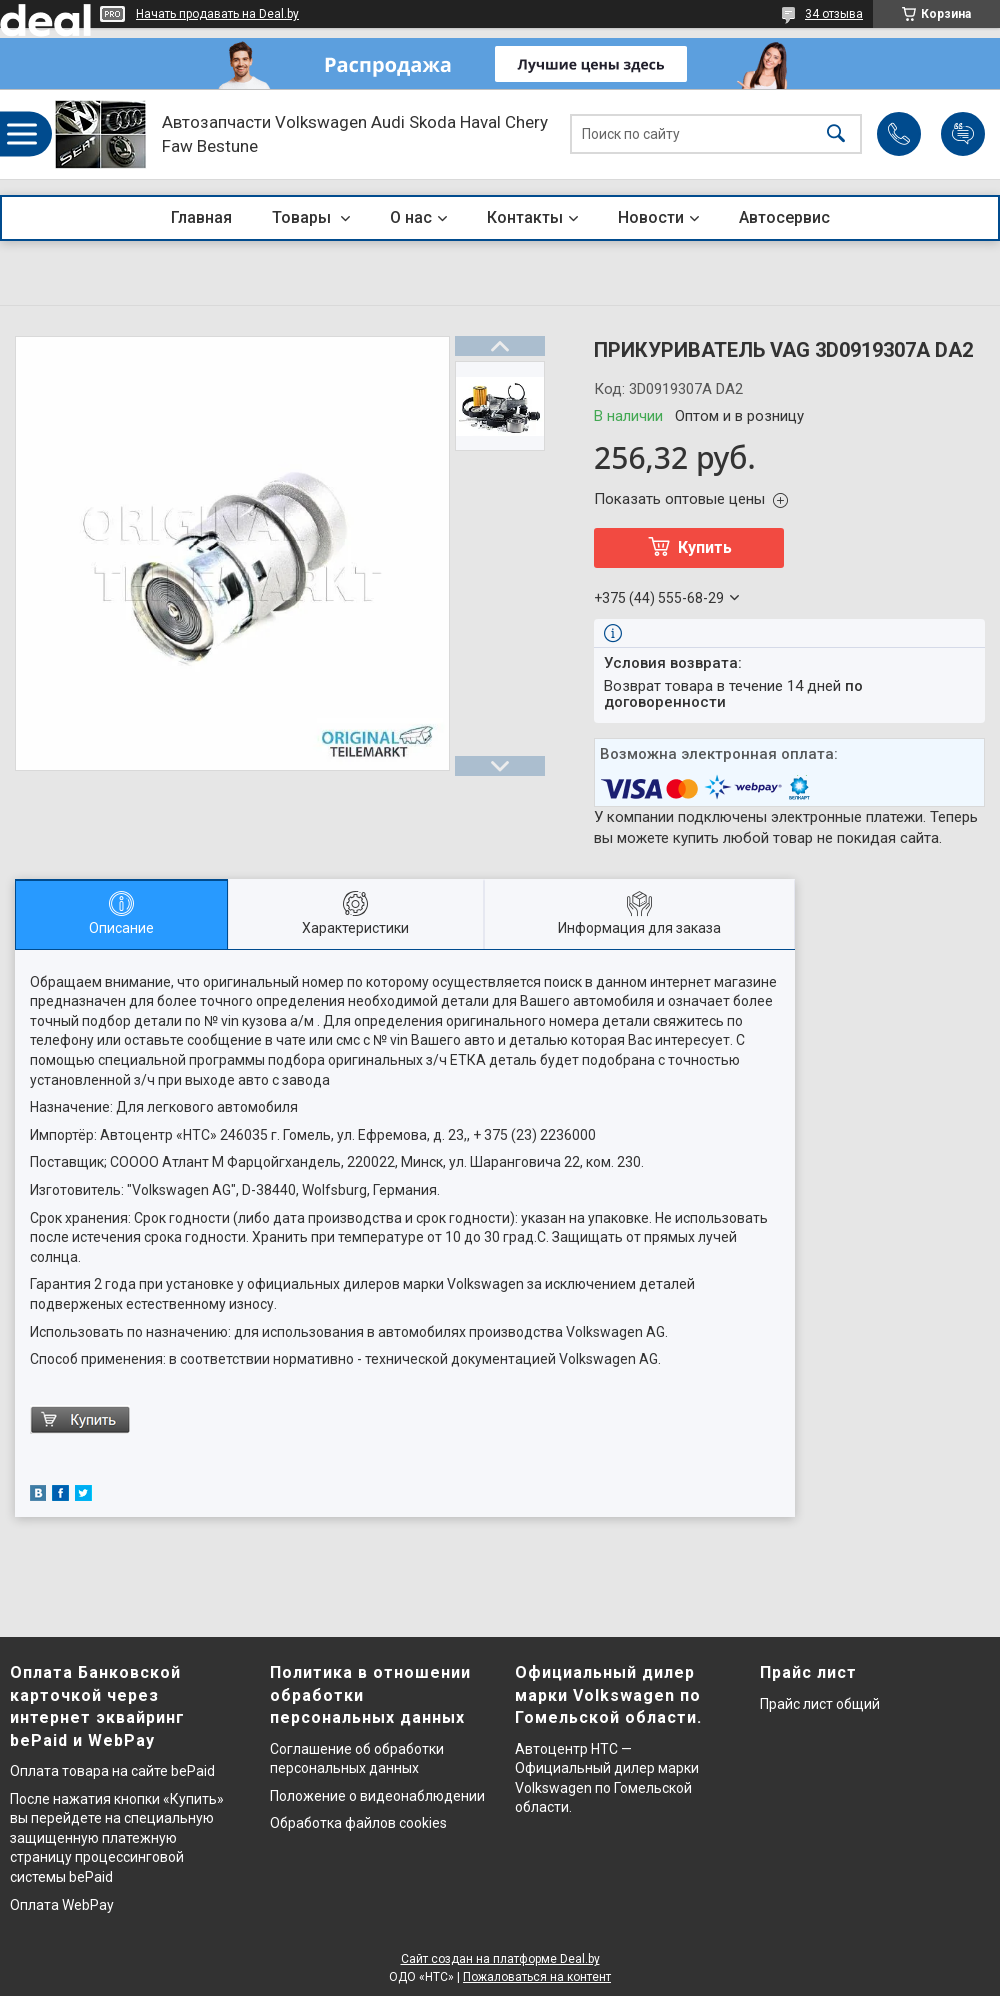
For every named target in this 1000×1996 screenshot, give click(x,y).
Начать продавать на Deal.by (217, 14)
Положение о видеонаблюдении (377, 1796)
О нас (411, 217)
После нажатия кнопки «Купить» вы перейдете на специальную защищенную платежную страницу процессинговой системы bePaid (117, 1838)
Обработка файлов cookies (358, 1823)
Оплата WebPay (62, 1905)
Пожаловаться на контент (537, 1977)
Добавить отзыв (963, 134)
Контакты (525, 217)
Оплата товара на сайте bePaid (112, 1771)
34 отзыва (834, 14)
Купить (705, 547)
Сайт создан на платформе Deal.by (500, 1959)
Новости (651, 217)
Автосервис (784, 217)
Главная (201, 217)
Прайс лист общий (820, 1704)
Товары (303, 217)
